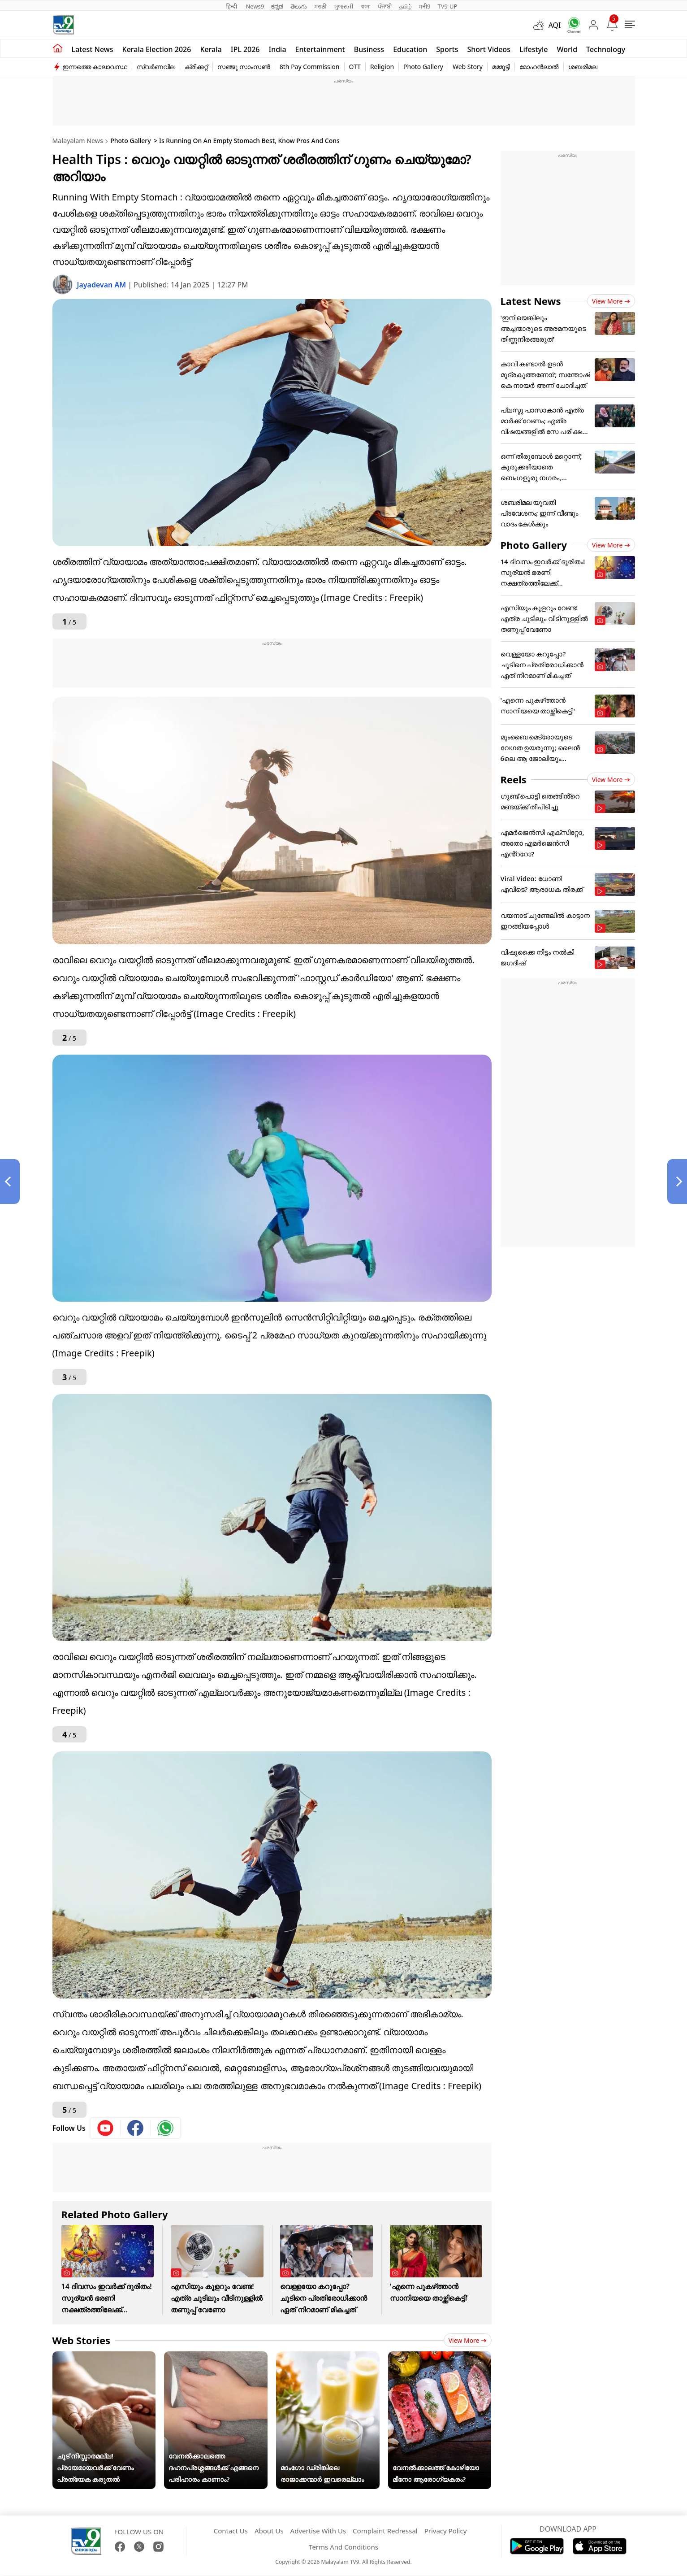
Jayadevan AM (102, 285)
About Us (269, 2530)
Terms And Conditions (343, 2546)
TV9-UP (447, 6)
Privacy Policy (445, 2530)
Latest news (92, 49)
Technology (605, 49)
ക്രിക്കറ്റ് (196, 66)
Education (410, 49)
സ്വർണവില (156, 66)
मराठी (320, 6)
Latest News (531, 301)
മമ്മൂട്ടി (501, 66)
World (567, 49)
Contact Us (231, 2530)
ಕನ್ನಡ (277, 6)
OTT (355, 66)
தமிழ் (405, 6)
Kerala (210, 49)
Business (369, 49)
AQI (555, 25)
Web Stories (81, 2340)
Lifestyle (533, 49)
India (277, 49)
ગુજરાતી (344, 6)
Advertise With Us (318, 2530)
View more (468, 2340)
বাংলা (366, 6)
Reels (514, 779)
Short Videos (488, 49)
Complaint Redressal (385, 2530)
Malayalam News (77, 140)
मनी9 (425, 6)
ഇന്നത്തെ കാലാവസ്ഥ (95, 66)
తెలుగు (298, 6)
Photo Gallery (423, 66)
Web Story (468, 66)
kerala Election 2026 (156, 49)
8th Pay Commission (310, 66)
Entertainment (320, 49)
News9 (255, 6)
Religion (382, 66)
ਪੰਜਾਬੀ (385, 6)
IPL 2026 (245, 49)
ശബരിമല (582, 66)
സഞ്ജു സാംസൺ (243, 66)
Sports (447, 49)
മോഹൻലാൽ (539, 66)
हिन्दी (232, 6)
